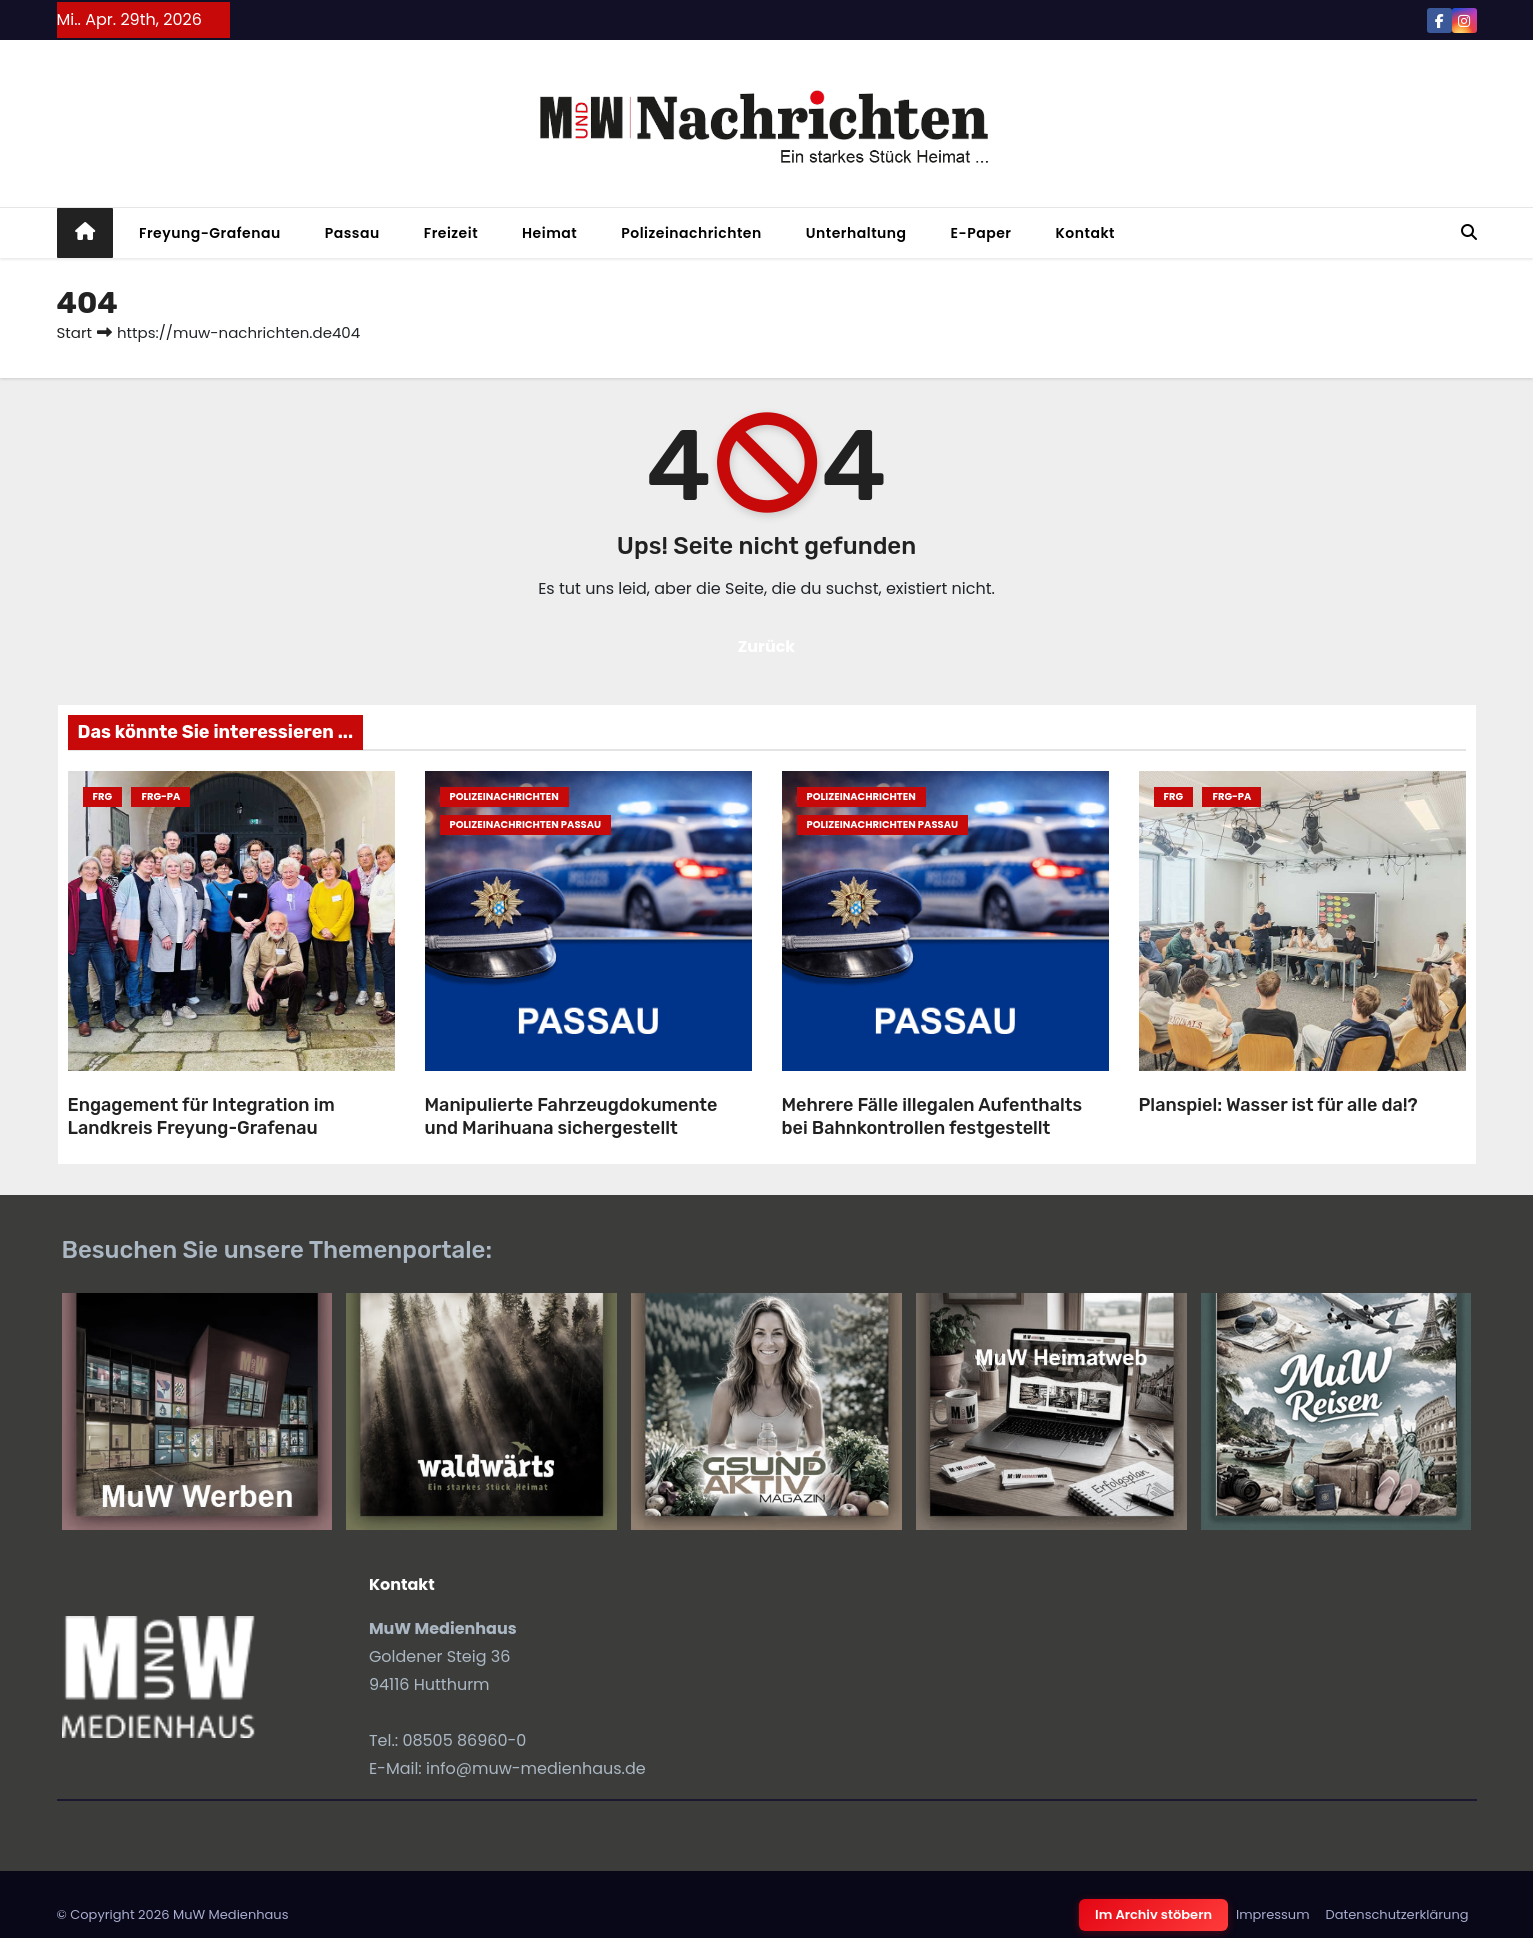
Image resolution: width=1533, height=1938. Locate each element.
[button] (1469, 232)
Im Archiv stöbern (1153, 1914)
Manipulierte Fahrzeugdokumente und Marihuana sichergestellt (571, 1116)
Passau (352, 233)
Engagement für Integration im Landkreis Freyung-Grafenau (201, 1116)
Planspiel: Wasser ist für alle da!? (1278, 1105)
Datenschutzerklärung (1397, 1914)
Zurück (767, 646)
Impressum (1273, 1914)
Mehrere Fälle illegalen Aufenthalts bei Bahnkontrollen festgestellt (932, 1116)
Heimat (549, 233)
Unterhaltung (856, 233)
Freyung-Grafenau (210, 233)
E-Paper (981, 233)
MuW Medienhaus (231, 1914)
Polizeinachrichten (691, 233)
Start (74, 332)
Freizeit (451, 233)
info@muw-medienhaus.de (536, 1768)
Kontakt (1085, 233)
